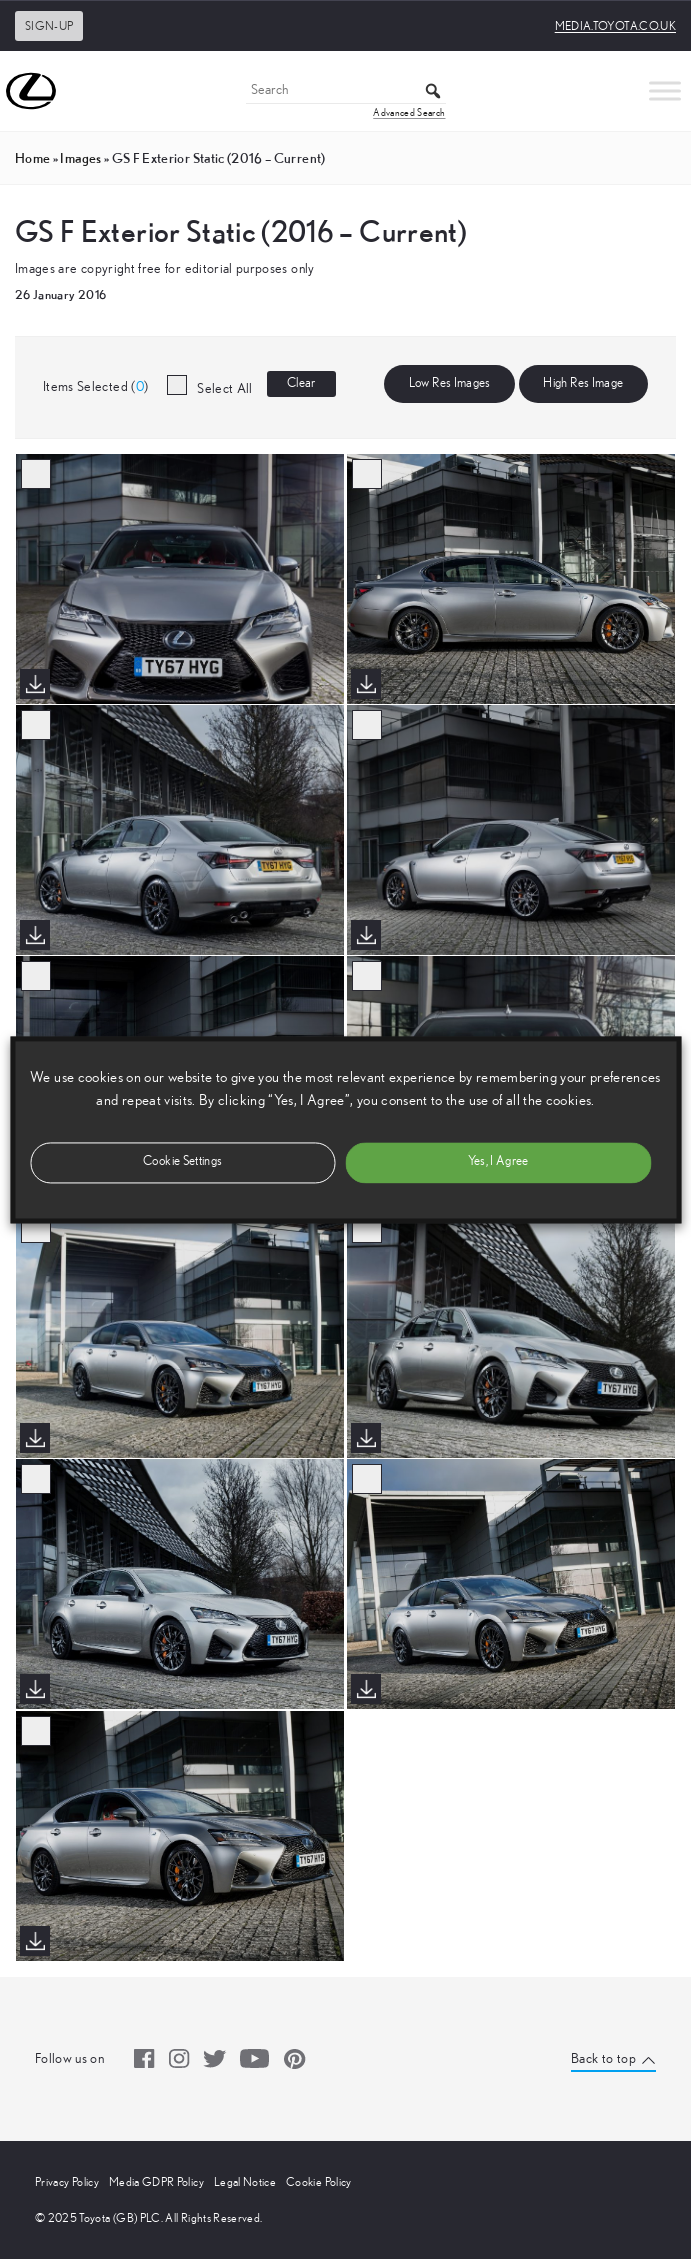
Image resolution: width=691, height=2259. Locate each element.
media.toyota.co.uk (615, 26)
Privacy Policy (67, 2182)
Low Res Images (450, 383)
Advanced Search (409, 113)
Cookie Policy (319, 2182)
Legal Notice (245, 2182)
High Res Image (583, 383)
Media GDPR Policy (156, 2182)
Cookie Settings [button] (182, 1161)
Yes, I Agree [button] (498, 1161)
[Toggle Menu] (665, 90)
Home (32, 158)
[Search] (346, 91)
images (80, 158)
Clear (301, 383)
